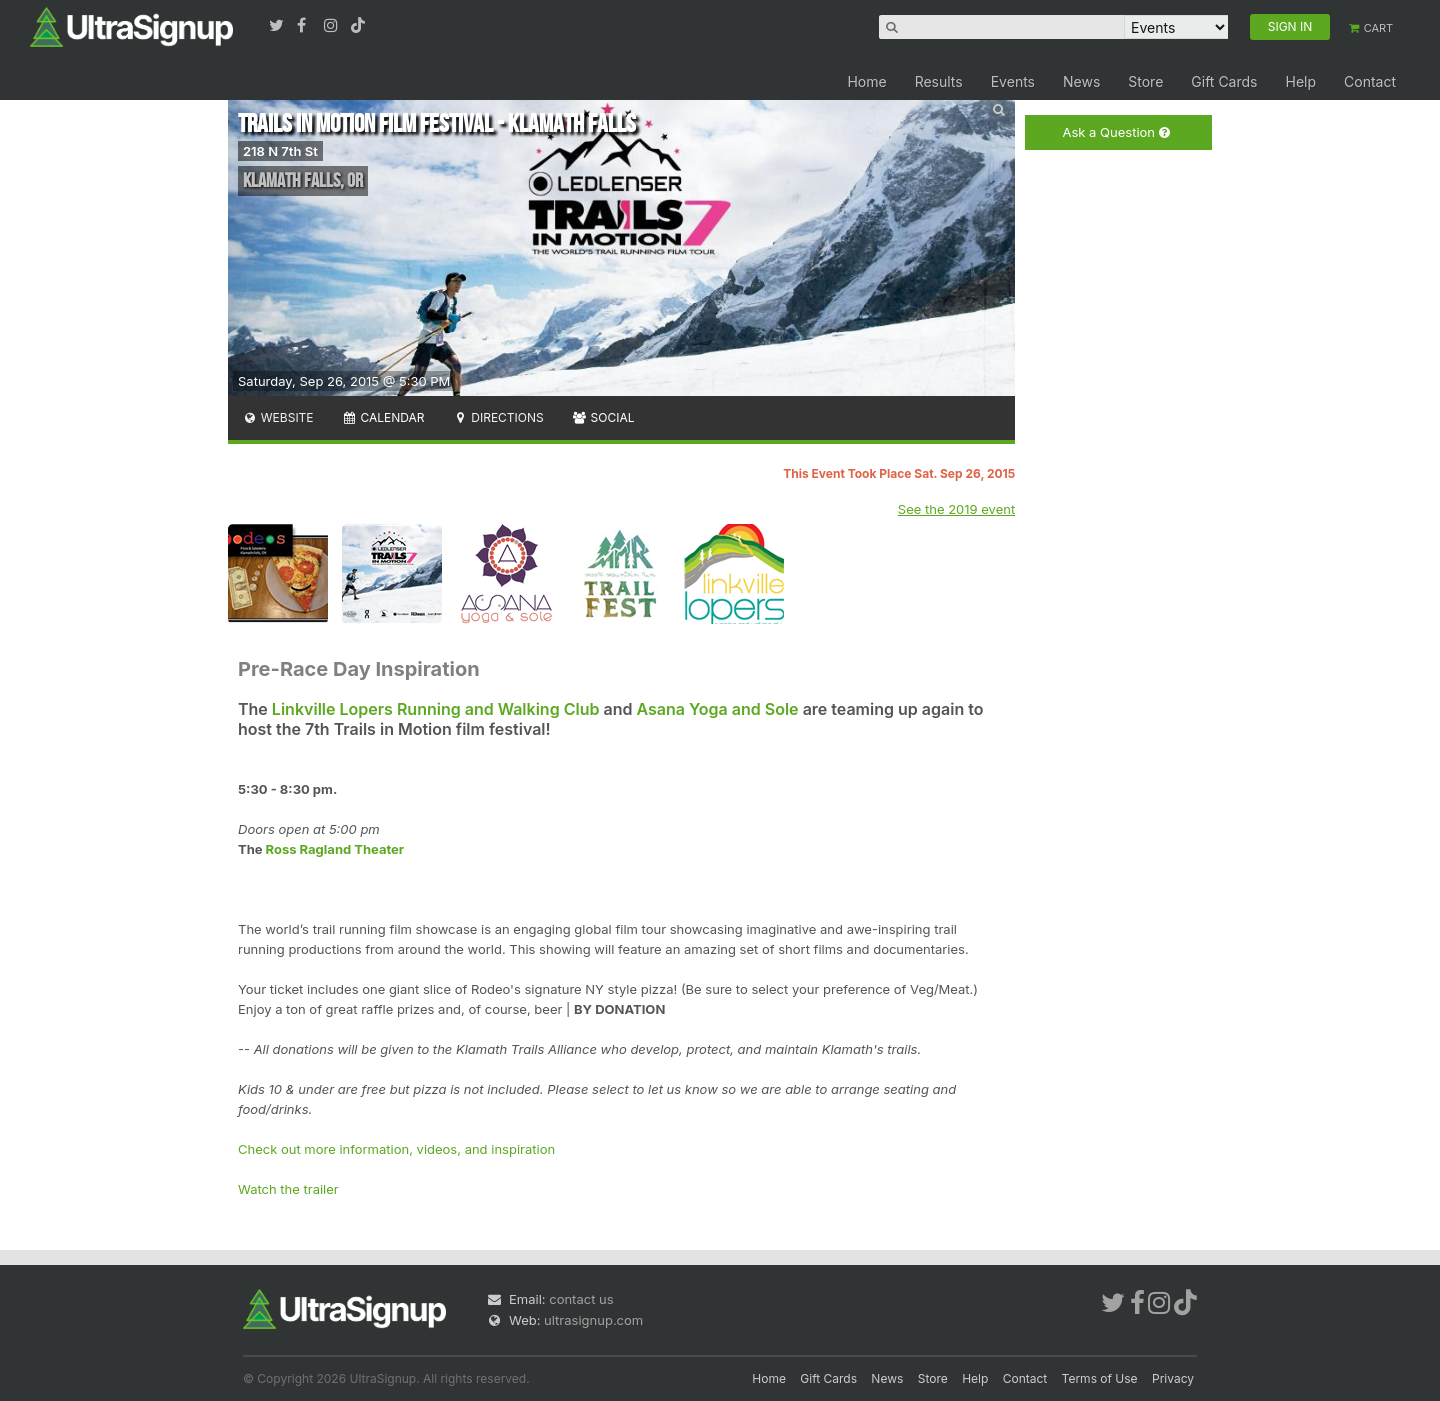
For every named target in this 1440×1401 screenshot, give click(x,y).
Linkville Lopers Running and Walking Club (436, 709)
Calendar (383, 417)
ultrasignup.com (593, 1320)
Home (866, 81)
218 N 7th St (280, 151)
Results (939, 81)
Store (1145, 81)
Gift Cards (1224, 81)
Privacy (1173, 1378)
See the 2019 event (956, 509)
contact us (581, 1299)
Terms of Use (1100, 1378)
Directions (497, 417)
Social (603, 417)
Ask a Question (1115, 132)
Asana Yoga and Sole (717, 709)
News (1081, 81)
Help (1300, 81)
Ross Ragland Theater (335, 849)
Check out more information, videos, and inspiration (396, 1149)
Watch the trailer (288, 1189)
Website (278, 417)
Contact (1370, 81)
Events (1013, 81)
